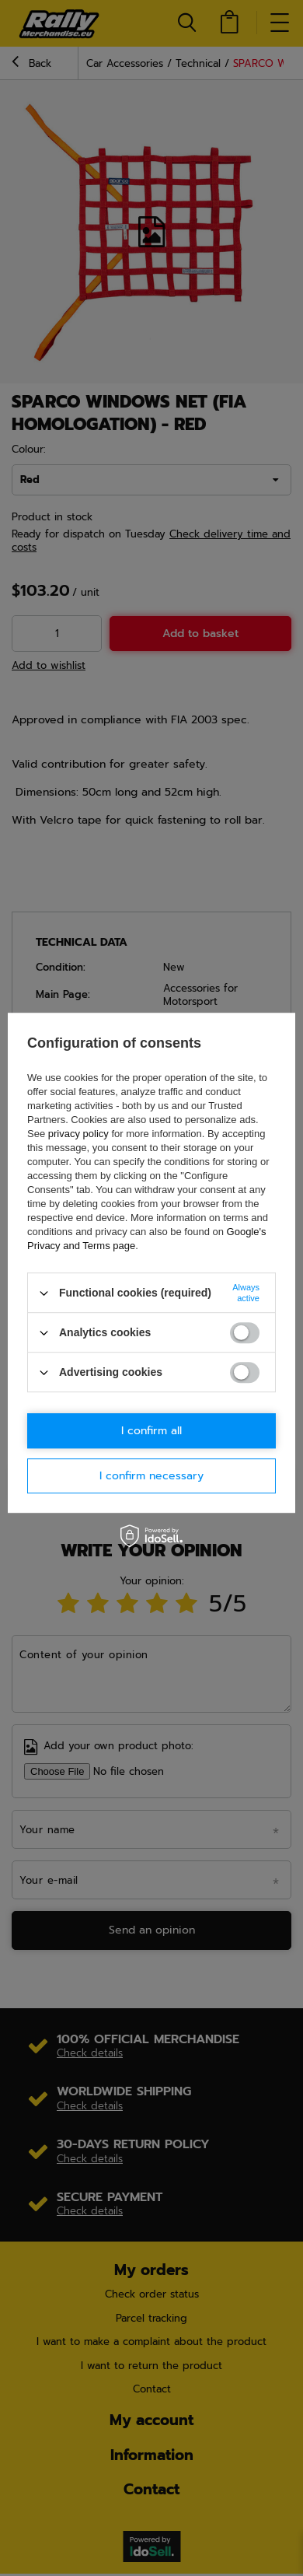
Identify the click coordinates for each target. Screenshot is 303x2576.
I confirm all (151, 1431)
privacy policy (78, 1133)
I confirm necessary (151, 1476)
